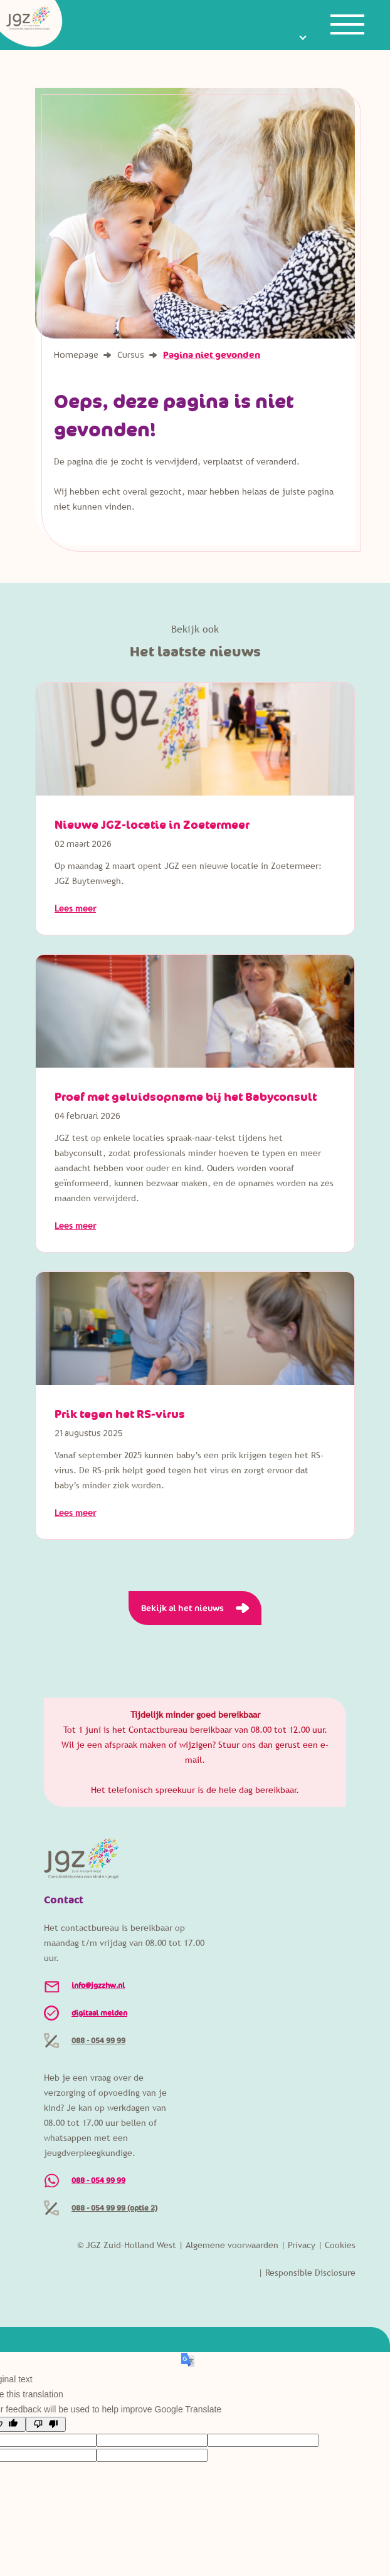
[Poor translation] (46, 2424)
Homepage (77, 355)
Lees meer (75, 908)
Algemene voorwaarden (232, 2245)
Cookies (340, 2245)
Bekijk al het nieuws (182, 1607)
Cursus (131, 355)
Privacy (301, 2245)
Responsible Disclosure (310, 2273)
